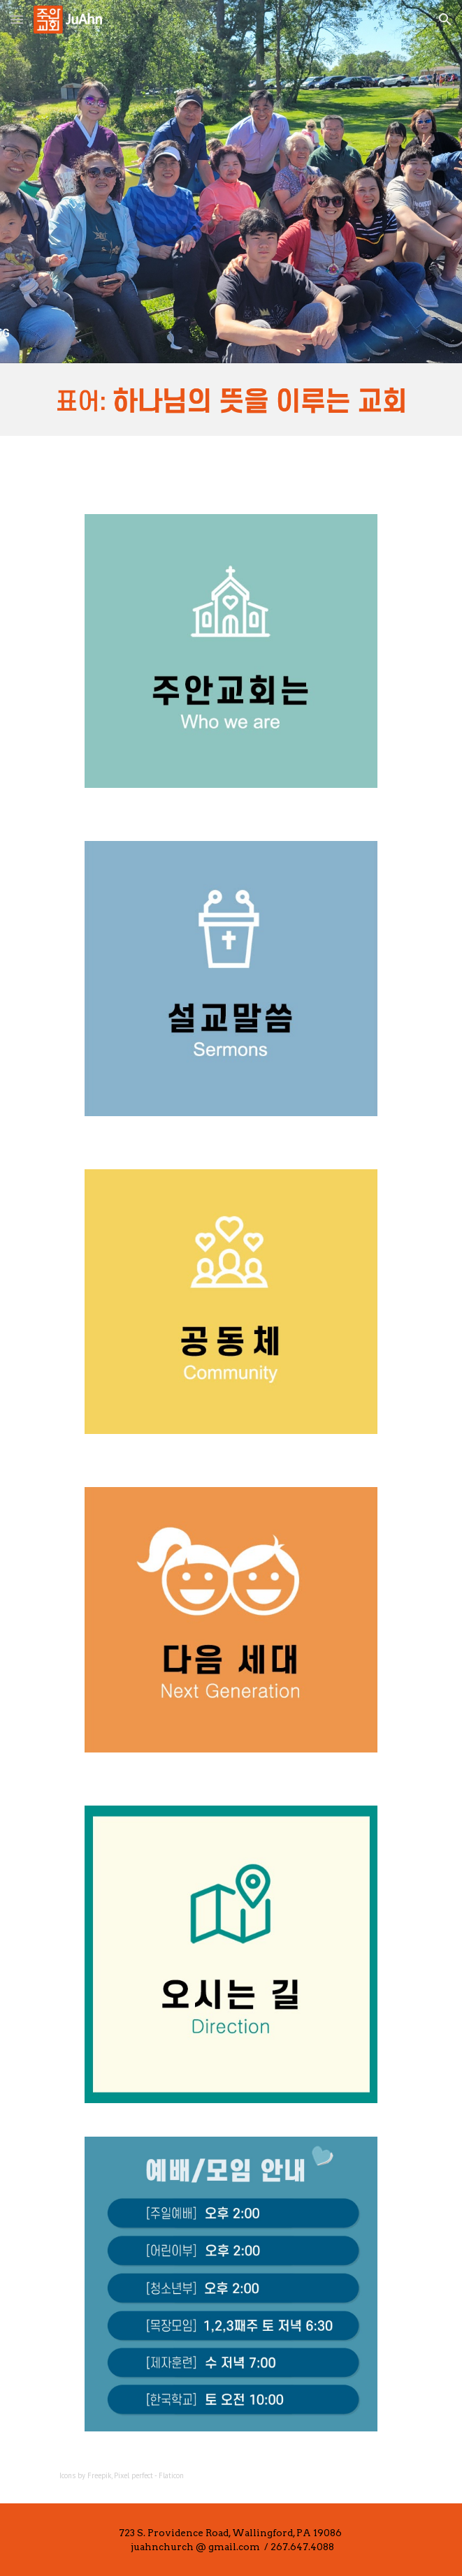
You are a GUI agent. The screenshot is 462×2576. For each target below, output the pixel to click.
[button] (17, 19)
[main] (231, 2475)
